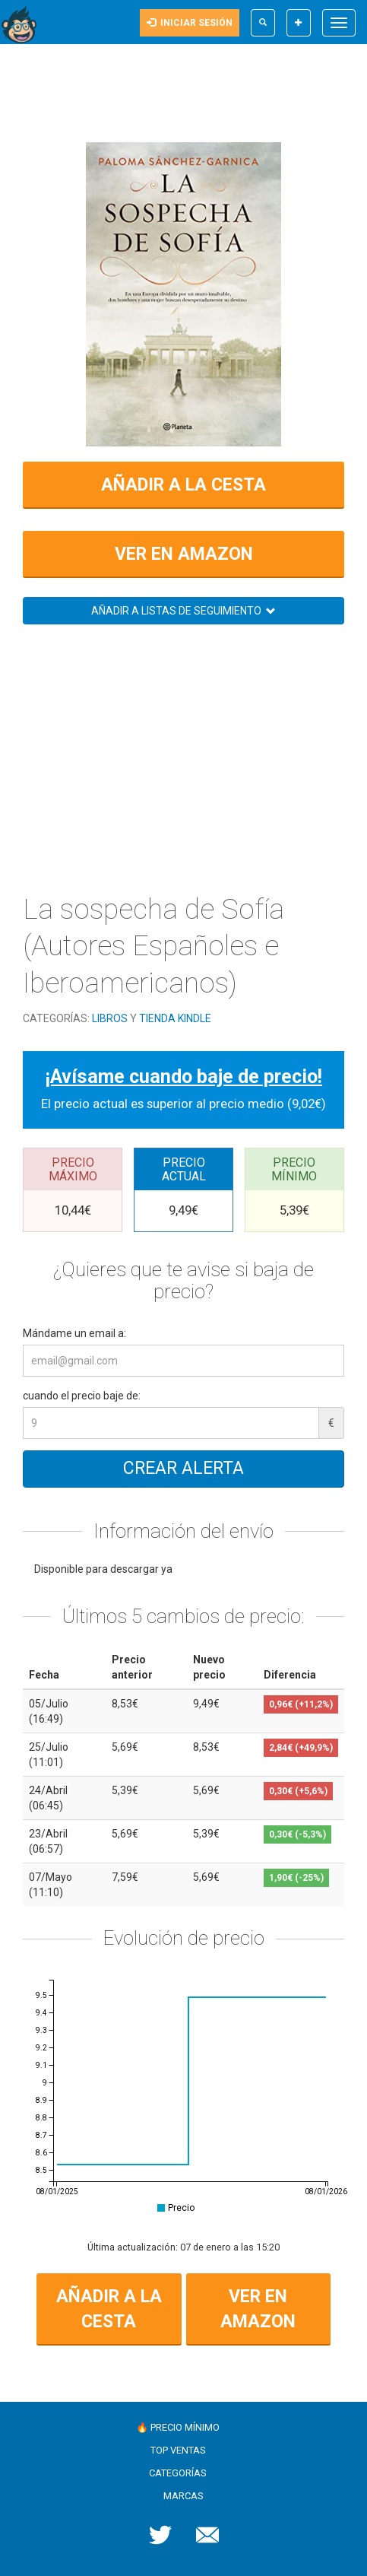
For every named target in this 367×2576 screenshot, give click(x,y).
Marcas (183, 2495)
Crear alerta (183, 1468)
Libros (110, 1018)
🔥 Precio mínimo (178, 2427)
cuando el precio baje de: (82, 1396)
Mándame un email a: (74, 1333)
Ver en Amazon (184, 554)
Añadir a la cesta (183, 485)
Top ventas (178, 2450)
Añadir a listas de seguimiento (183, 611)
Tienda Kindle (175, 1018)
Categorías (178, 2473)
